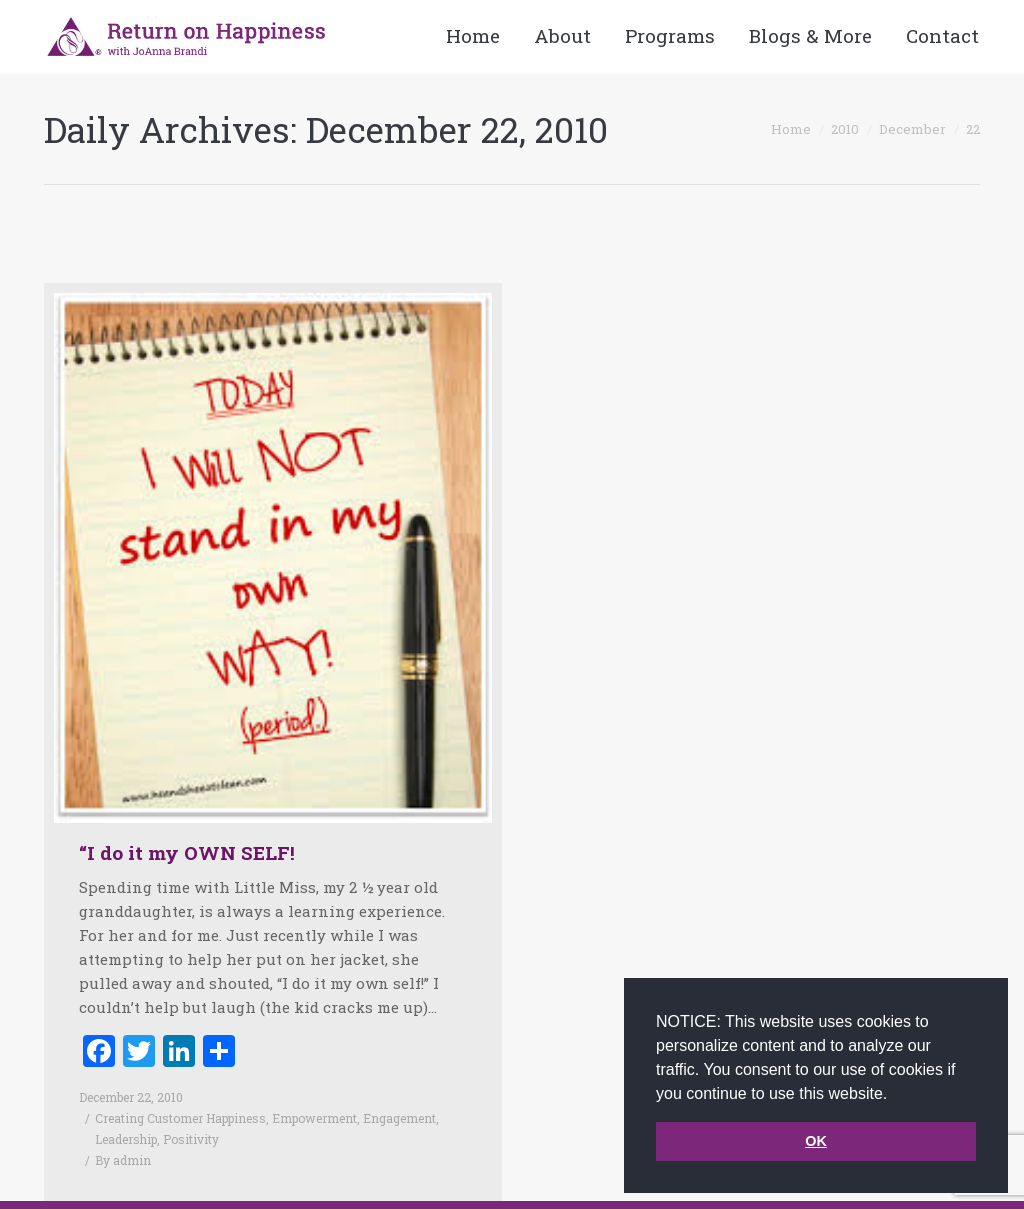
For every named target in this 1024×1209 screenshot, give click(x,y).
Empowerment (314, 1118)
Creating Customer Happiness (180, 1118)
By (123, 1160)
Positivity (191, 1139)
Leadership (126, 1139)
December (912, 129)
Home (791, 129)
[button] (895, 1095)
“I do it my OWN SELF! (187, 852)
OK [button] (816, 1141)
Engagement (399, 1118)
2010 (845, 129)
